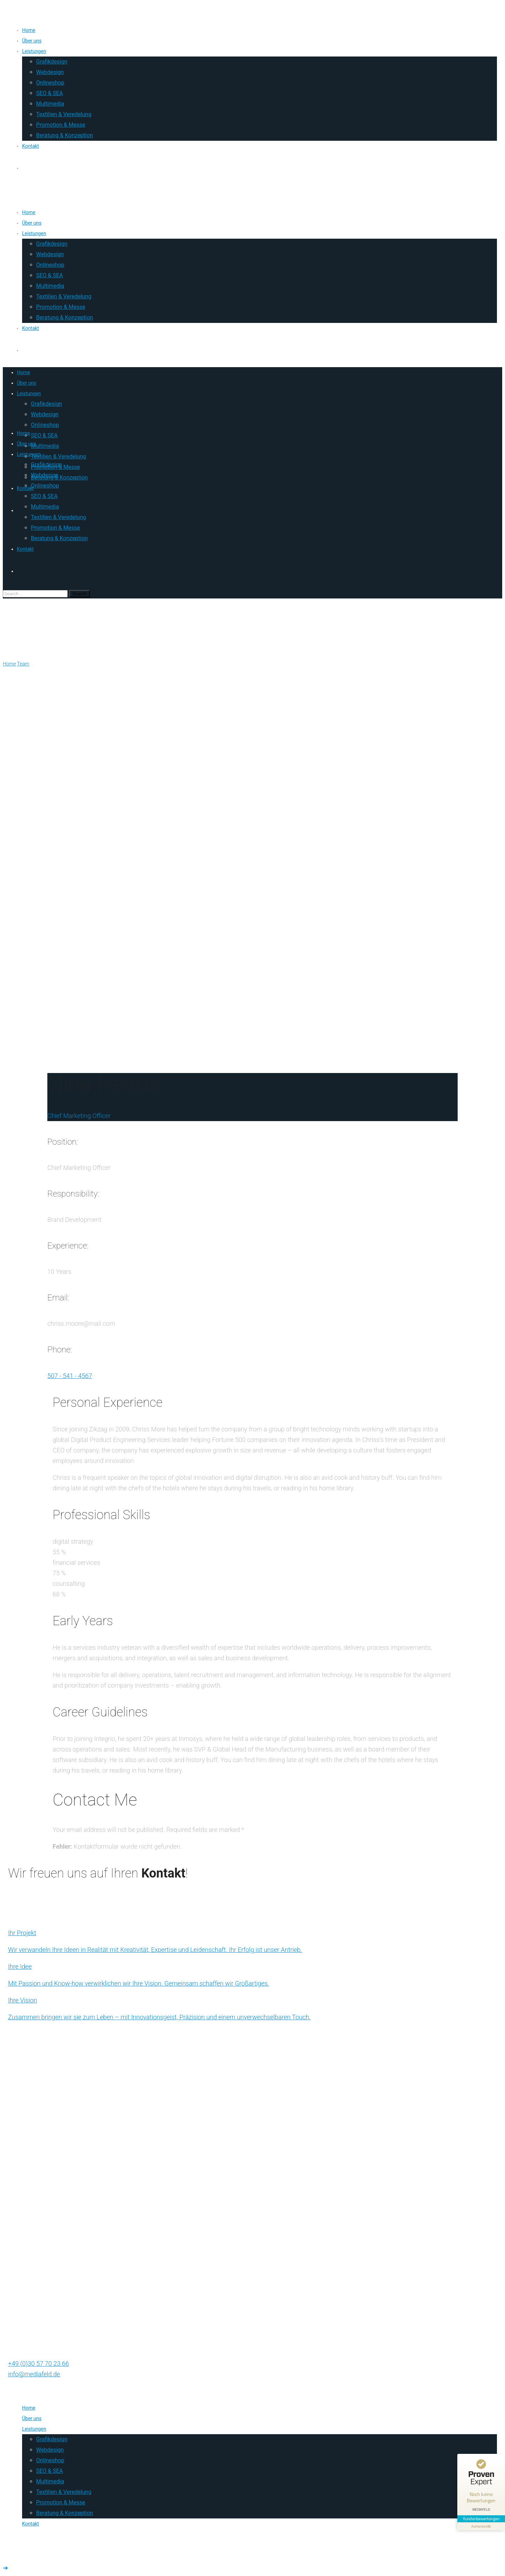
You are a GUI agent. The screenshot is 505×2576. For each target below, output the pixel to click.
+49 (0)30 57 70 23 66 (38, 2363)
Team (23, 664)
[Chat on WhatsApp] (252, 2353)
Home (9, 664)
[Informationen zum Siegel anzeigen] (481, 2526)
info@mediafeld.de (34, 2374)
